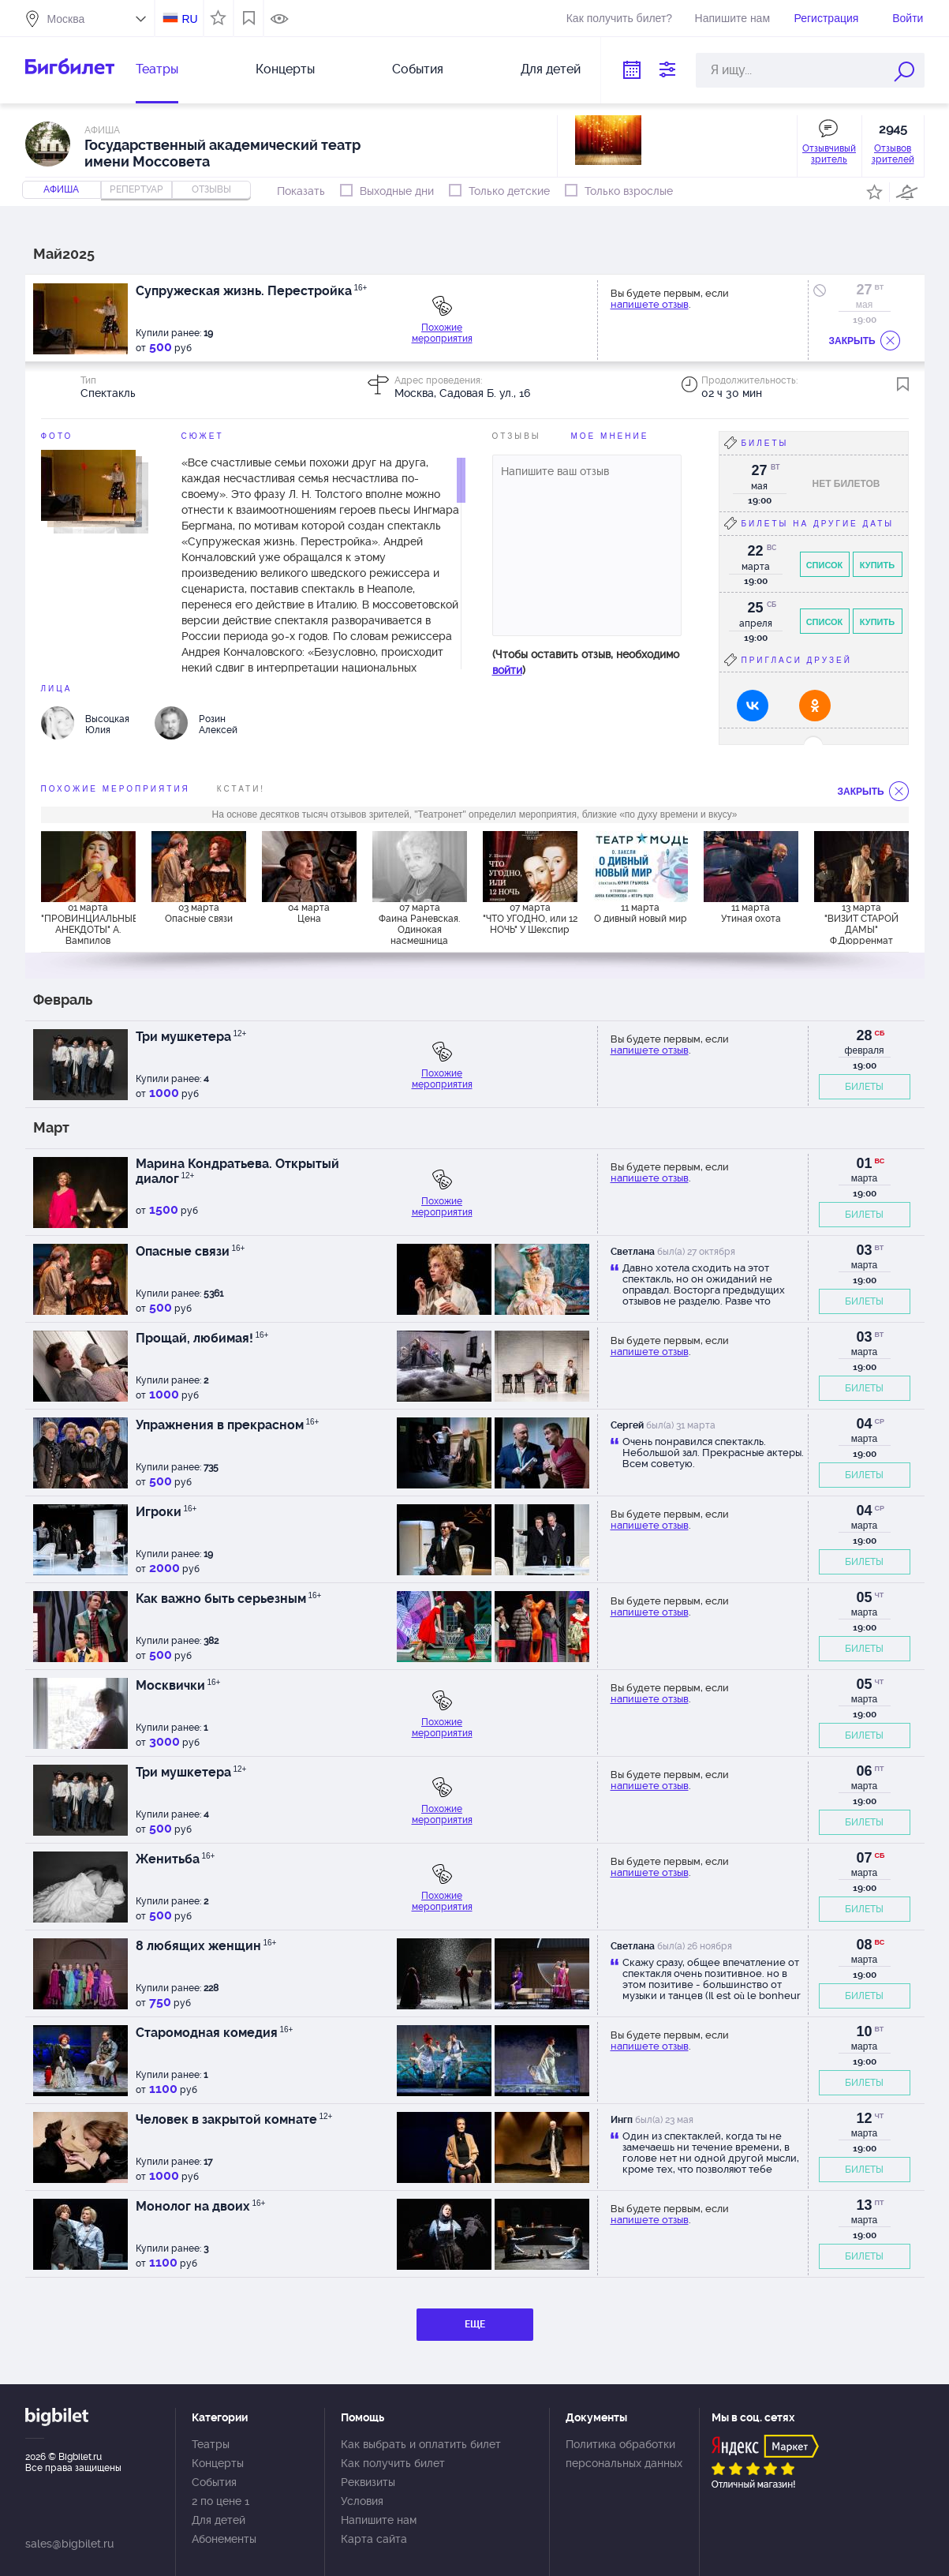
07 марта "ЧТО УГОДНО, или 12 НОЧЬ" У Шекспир (530, 918)
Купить (877, 565)
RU (189, 19)
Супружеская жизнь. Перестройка (252, 290)
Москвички (178, 1685)
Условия (362, 2501)
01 (864, 1163)
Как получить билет (393, 2463)
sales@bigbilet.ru (69, 2543)
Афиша (61, 189)
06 (864, 1771)
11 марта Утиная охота (751, 913)
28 (864, 1035)
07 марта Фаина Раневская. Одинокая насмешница (419, 923)
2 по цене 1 (220, 2501)
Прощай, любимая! (202, 1338)
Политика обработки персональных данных (624, 2453)
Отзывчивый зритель (829, 154)
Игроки (166, 1511)
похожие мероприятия (115, 788)
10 (864, 2031)
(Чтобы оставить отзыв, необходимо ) (585, 662)
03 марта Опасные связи (199, 913)
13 (864, 2205)
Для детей (551, 69)
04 (864, 1424)
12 (864, 2118)
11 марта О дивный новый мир (640, 913)
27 (864, 290)
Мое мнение (610, 436)
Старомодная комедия (214, 2032)
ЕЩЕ (475, 2324)
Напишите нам (732, 18)
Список (824, 565)
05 (864, 1597)
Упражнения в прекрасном (227, 1424)
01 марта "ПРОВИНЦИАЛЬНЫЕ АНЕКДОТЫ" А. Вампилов (88, 923)
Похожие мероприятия (442, 333)
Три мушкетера (191, 1036)
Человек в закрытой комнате (234, 2119)
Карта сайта (374, 2539)
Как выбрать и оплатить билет (421, 2444)
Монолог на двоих (201, 2206)
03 (864, 1250)
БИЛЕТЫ (864, 1086)
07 (864, 1858)
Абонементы (224, 2539)
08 (864, 1945)
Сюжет (202, 436)
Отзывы (516, 436)
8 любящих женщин (206, 1945)
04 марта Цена (309, 913)
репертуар (136, 189)
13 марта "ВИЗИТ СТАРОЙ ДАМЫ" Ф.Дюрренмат (861, 923)
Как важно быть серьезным (229, 1598)
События (417, 69)
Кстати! (241, 788)
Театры (157, 69)
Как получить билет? (619, 18)
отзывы (211, 189)
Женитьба (175, 1859)
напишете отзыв (650, 304)
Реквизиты (368, 2482)
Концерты (285, 69)
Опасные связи (190, 1251)
